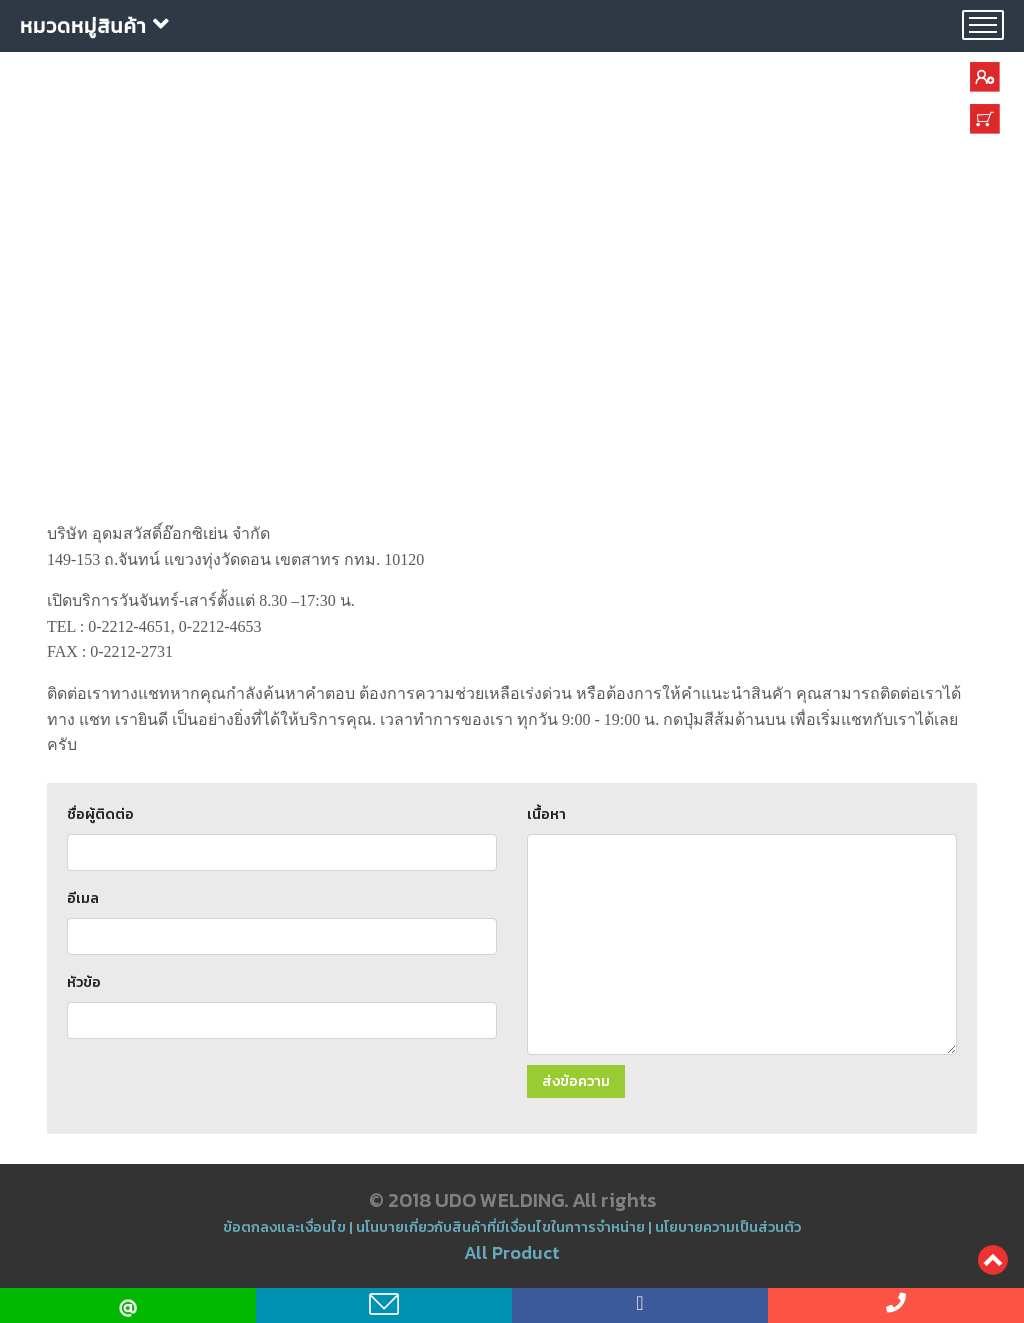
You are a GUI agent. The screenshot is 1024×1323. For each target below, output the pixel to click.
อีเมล (83, 898)
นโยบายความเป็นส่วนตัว (728, 1227)
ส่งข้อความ (576, 1081)
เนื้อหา (546, 814)
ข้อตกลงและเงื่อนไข (286, 1227)
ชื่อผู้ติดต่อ (100, 814)
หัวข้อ (84, 982)
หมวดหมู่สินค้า (95, 26)
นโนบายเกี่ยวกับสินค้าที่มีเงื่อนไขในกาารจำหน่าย (500, 1227)
